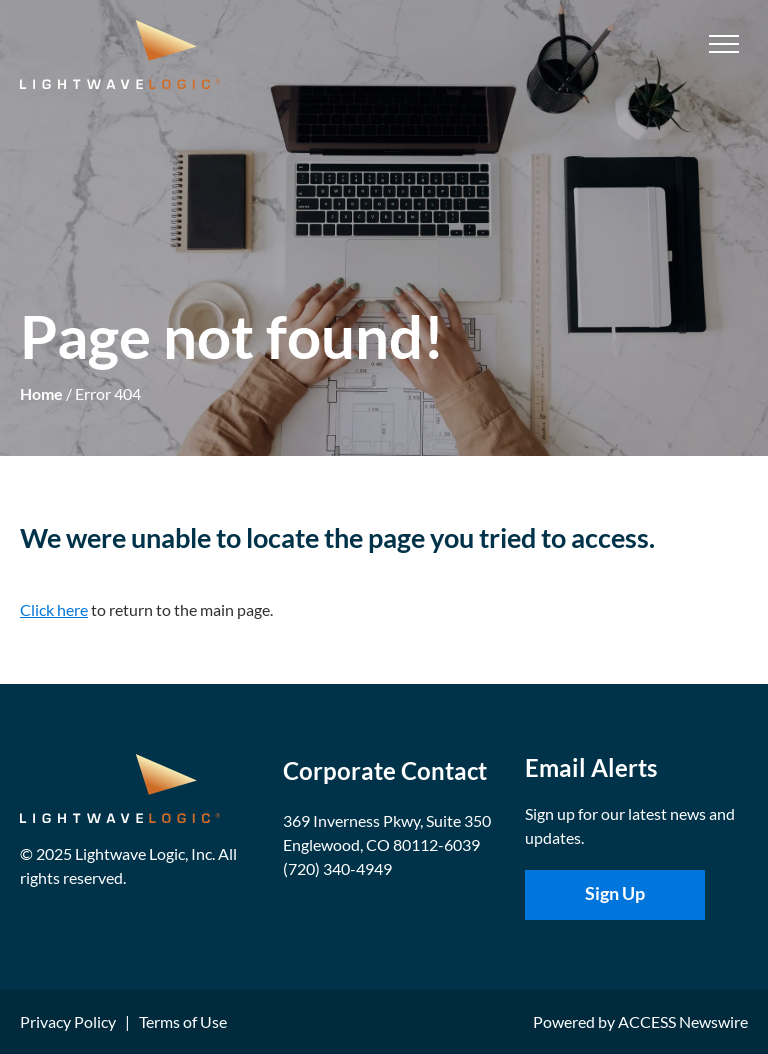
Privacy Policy (68, 1021)
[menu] (724, 44)
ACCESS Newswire (683, 1021)
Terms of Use (183, 1021)
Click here (54, 609)
